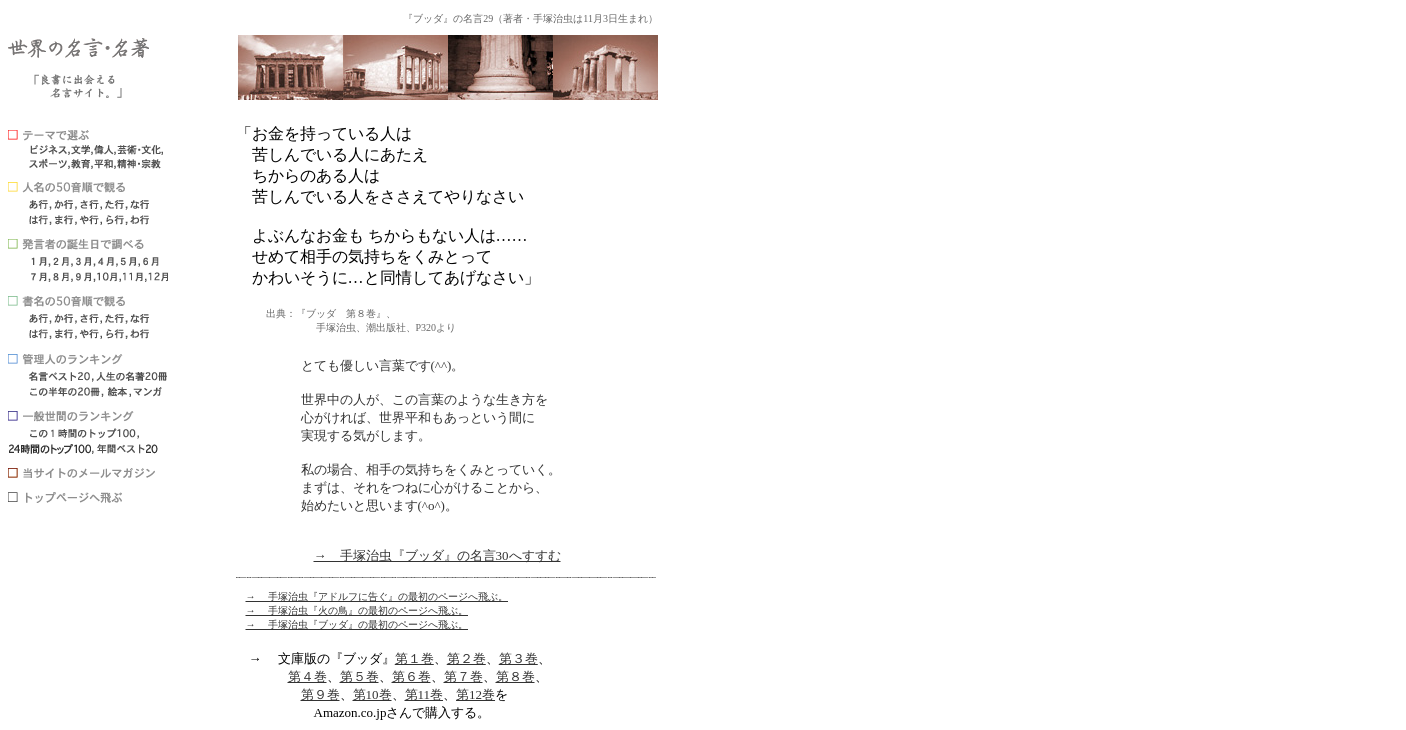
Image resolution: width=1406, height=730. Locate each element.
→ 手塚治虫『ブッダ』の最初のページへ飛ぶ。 (357, 624)
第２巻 (466, 658)
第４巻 (307, 676)
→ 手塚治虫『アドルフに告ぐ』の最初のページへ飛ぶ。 (377, 596)
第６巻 (411, 676)
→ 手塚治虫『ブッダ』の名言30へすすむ (437, 555)
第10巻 (372, 694)
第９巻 (320, 694)
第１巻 (414, 658)
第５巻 (359, 676)
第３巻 (518, 658)
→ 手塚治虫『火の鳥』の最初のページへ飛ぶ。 (357, 610)
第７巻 (463, 676)
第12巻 (475, 694)
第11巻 (424, 694)
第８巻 (515, 676)
